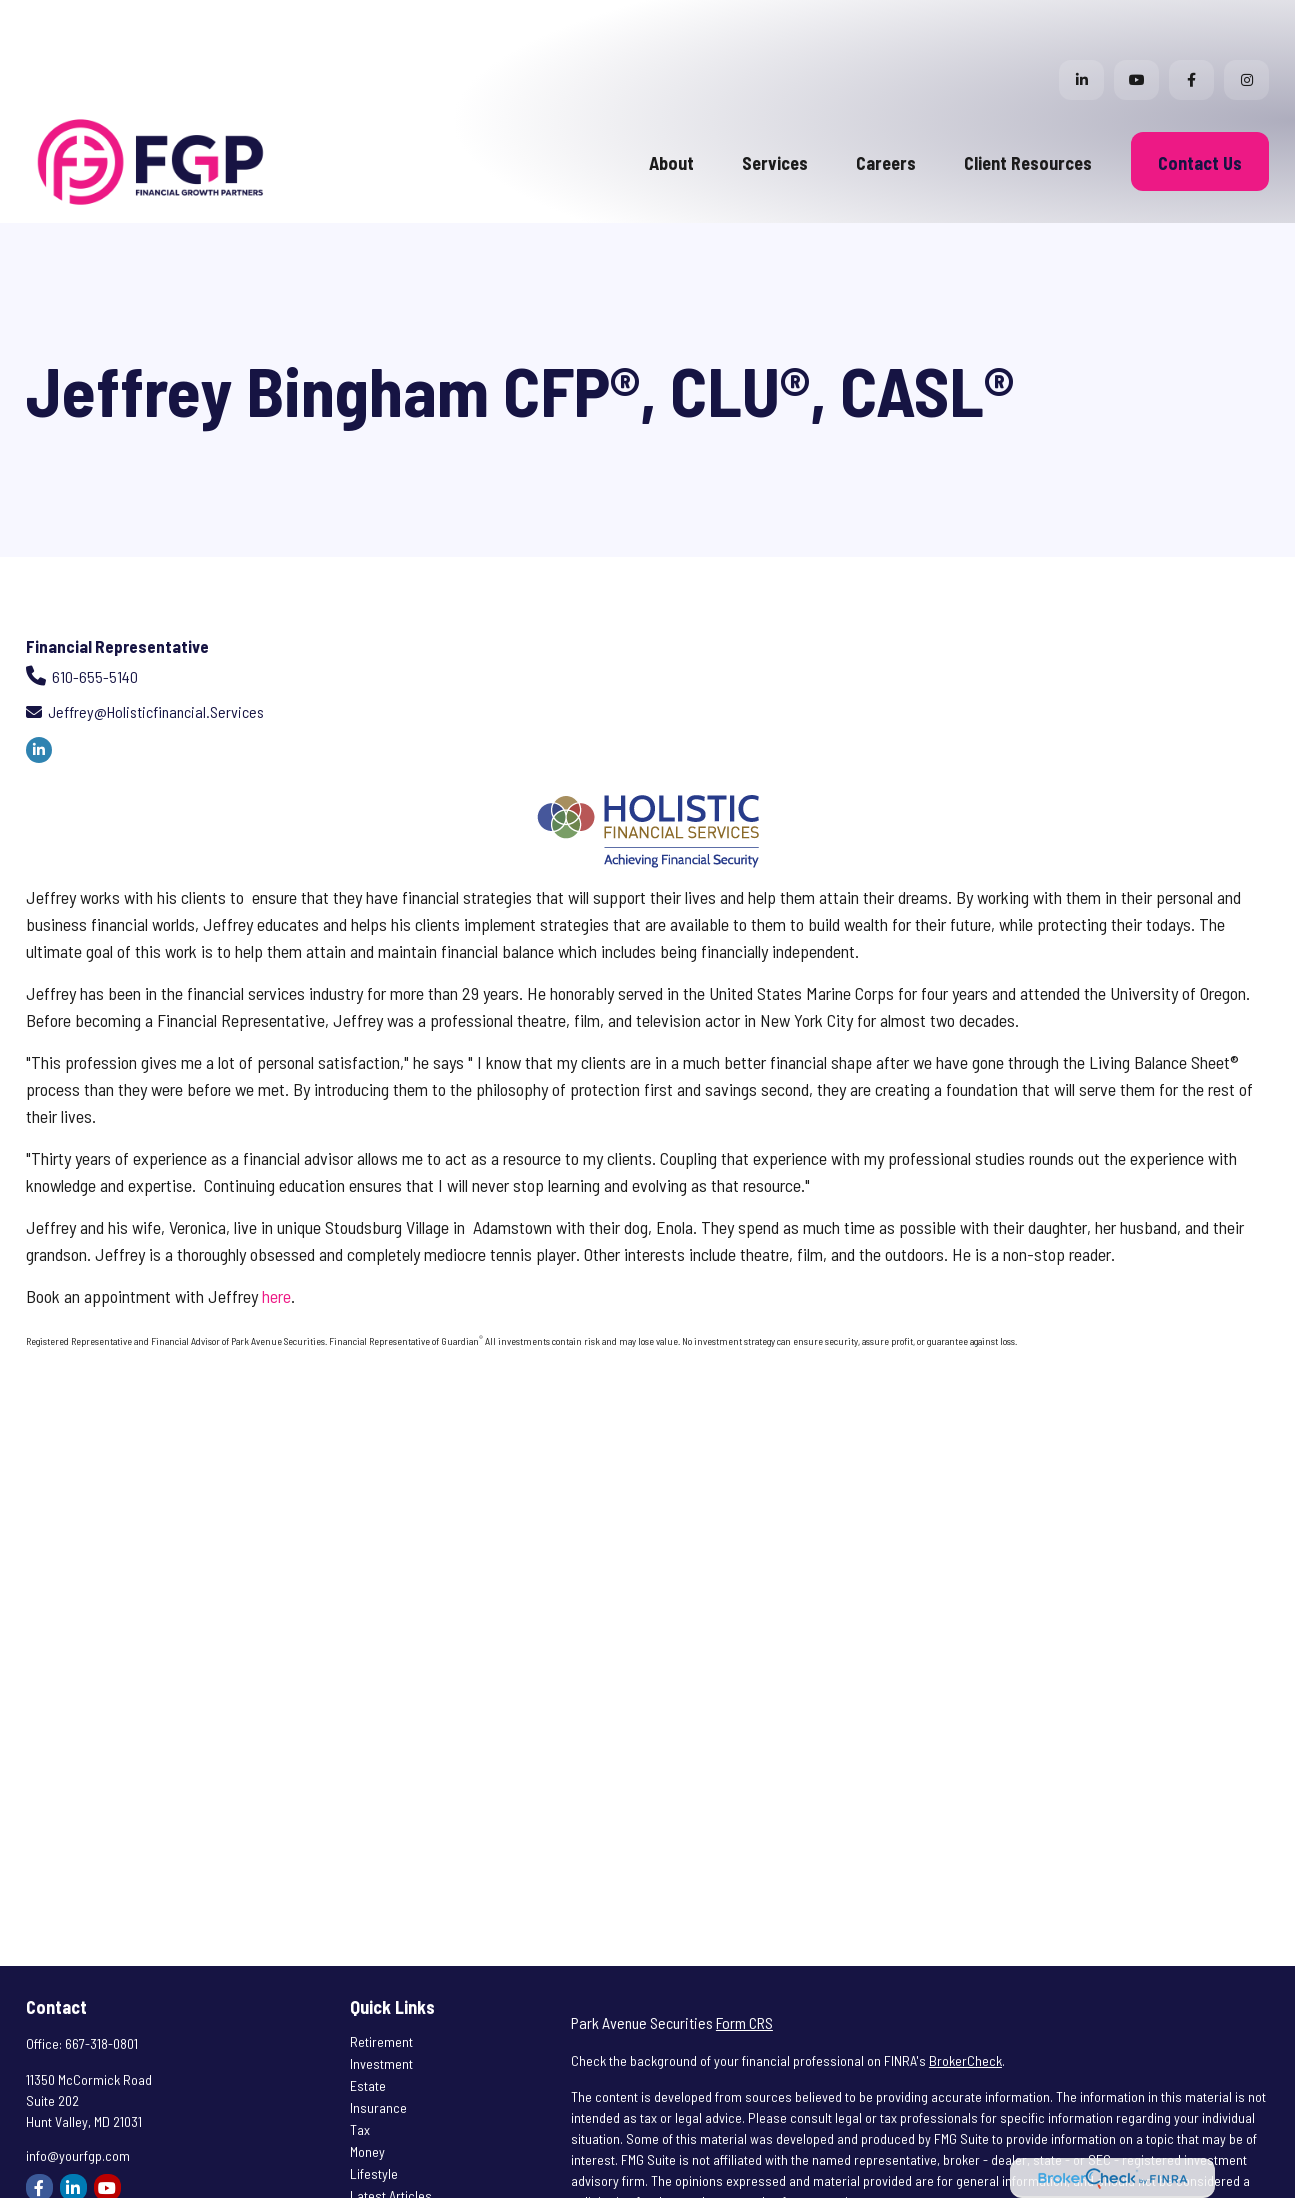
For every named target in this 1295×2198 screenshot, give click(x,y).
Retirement (381, 1981)
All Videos (377, 2157)
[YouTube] (1136, 20)
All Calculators (390, 2179)
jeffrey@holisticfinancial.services (156, 651)
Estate (368, 2025)
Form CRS (744, 1962)
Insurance (378, 2047)
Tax (360, 2069)
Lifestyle (374, 2113)
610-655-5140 (95, 616)
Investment (381, 2003)
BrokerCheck (965, 2000)
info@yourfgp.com (78, 2095)
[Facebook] (1191, 20)
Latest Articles (391, 2135)
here (276, 1236)
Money (367, 2091)
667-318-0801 (101, 1983)
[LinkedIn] (1081, 20)
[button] (671, 101)
